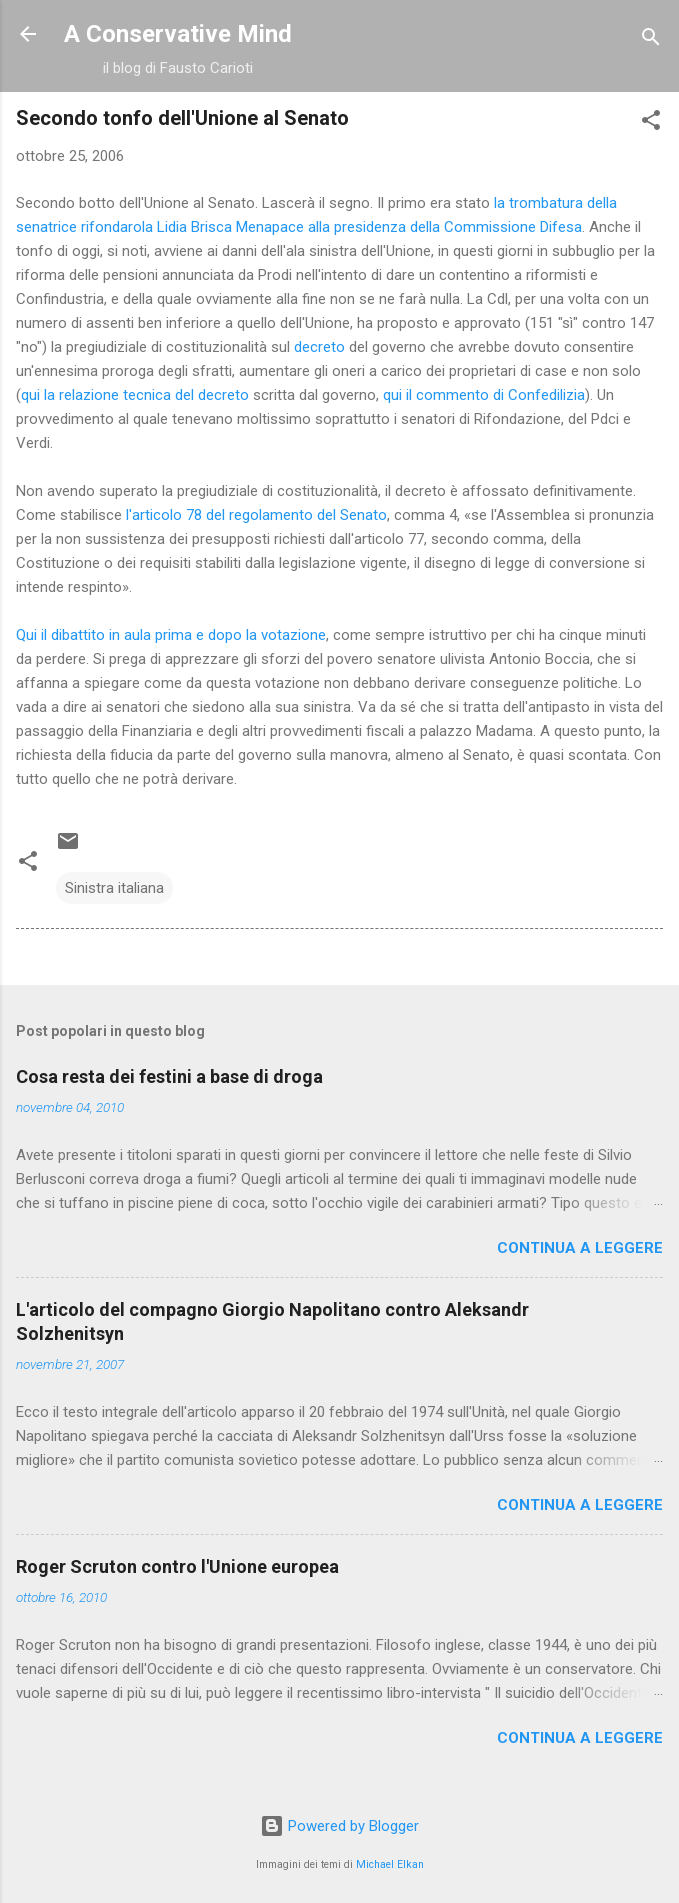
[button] (651, 123)
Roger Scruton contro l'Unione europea (177, 1566)
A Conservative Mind (178, 34)
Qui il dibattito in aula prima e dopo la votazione (171, 635)
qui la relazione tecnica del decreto (135, 395)
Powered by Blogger (339, 1826)
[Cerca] (651, 40)
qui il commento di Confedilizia (484, 395)
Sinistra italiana (114, 888)
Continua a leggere (580, 1248)
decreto (319, 347)
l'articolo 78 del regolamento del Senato (256, 515)
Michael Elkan (390, 1864)
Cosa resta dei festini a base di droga (169, 1076)
